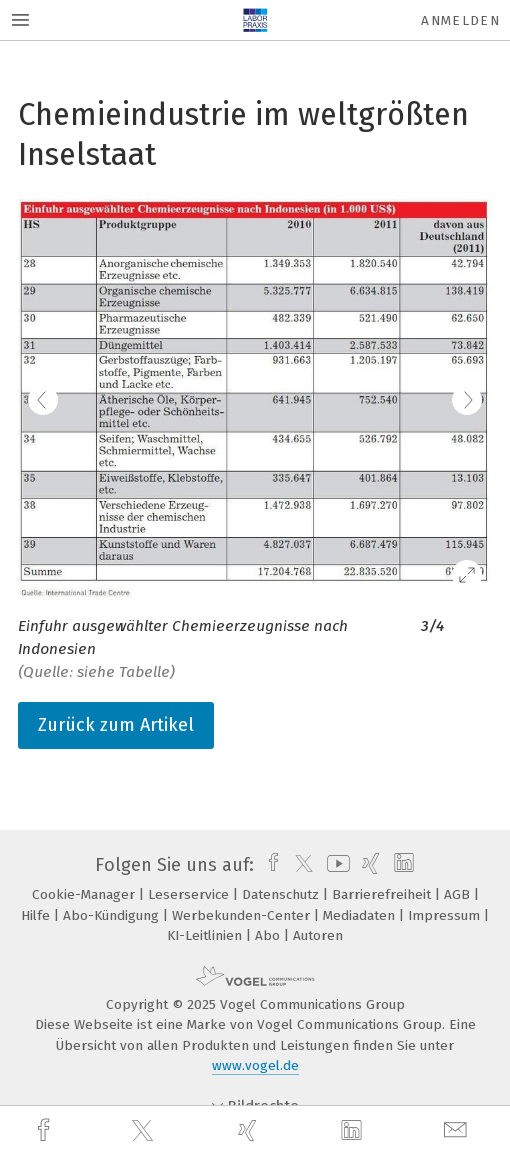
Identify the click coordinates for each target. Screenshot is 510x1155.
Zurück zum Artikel (116, 725)
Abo (269, 935)
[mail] (458, 1130)
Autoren (318, 935)
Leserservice (190, 894)
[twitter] (145, 1131)
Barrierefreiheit (383, 894)
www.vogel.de (255, 1065)
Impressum (446, 915)
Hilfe (37, 915)
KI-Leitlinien (206, 935)
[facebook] (46, 1130)
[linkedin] (354, 1131)
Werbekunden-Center (243, 915)
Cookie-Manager (85, 894)
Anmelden (460, 20)
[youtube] (335, 865)
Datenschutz (282, 894)
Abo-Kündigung (113, 915)
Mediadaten (361, 915)
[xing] (250, 1130)
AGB (459, 894)
